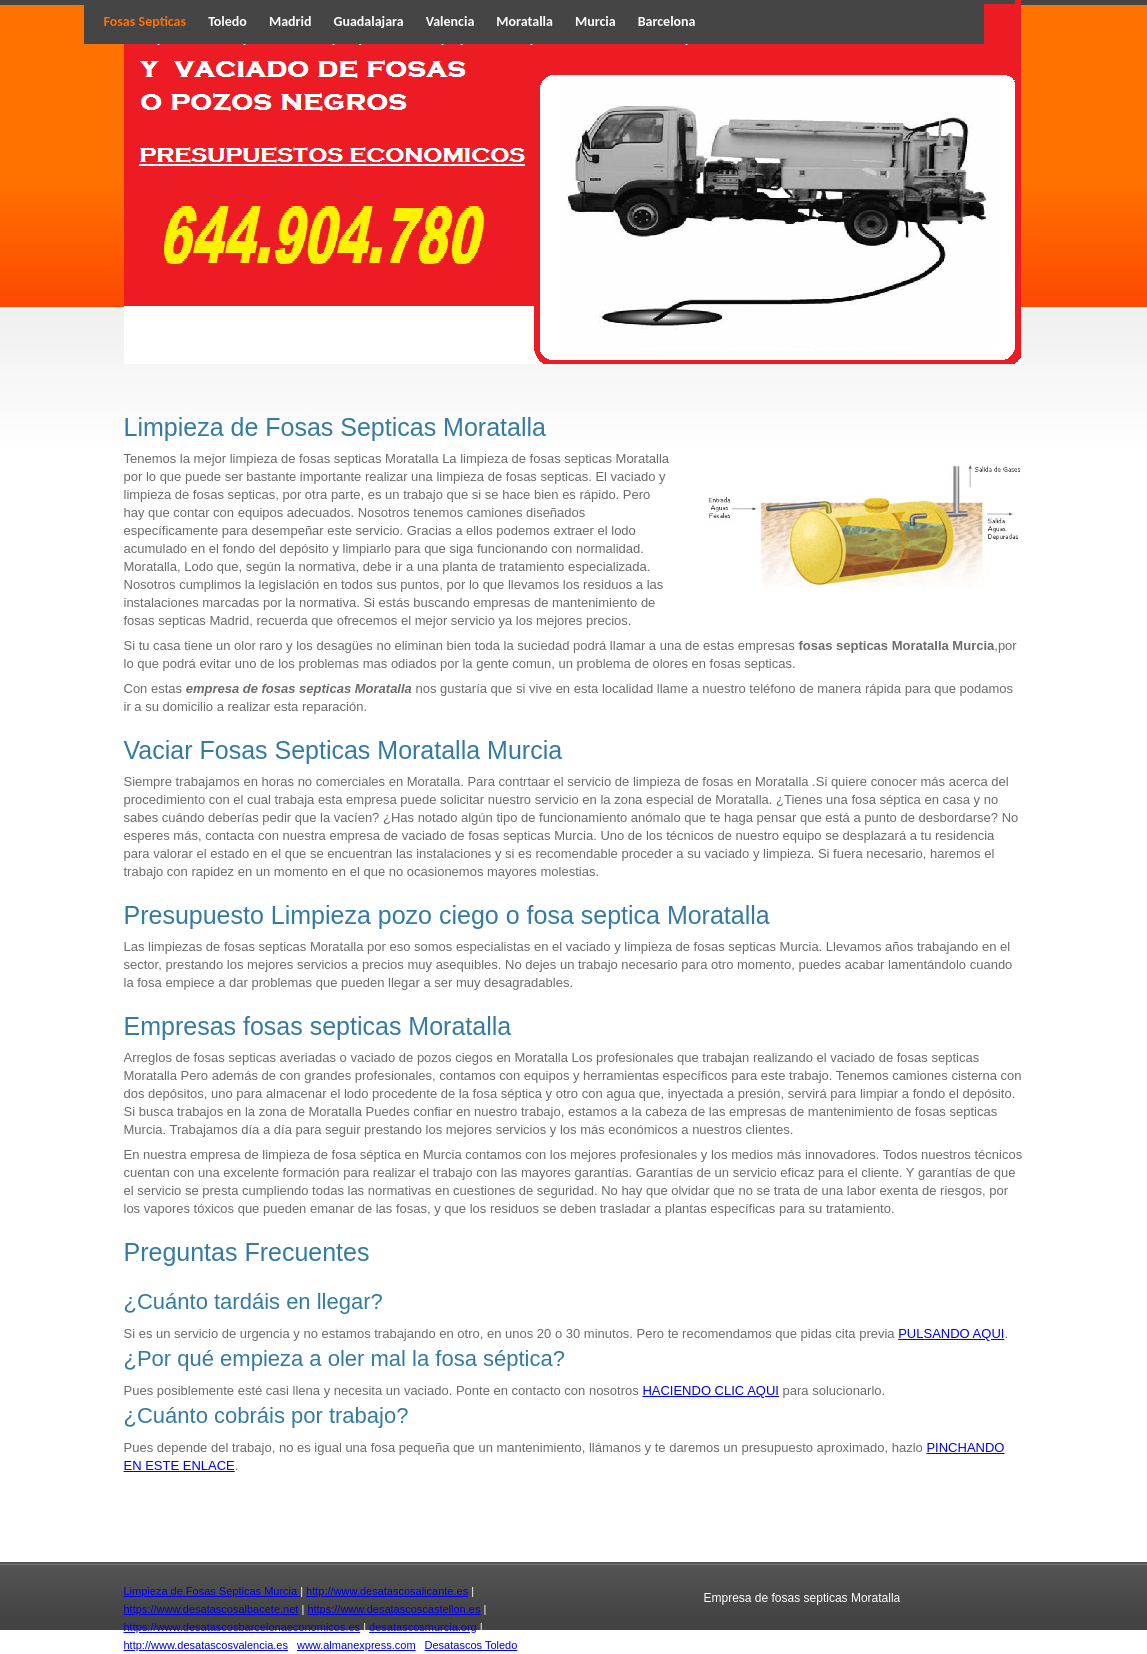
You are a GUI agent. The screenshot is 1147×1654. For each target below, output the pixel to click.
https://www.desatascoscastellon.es (393, 1609)
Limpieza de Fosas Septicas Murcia (212, 1591)
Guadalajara (369, 21)
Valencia (450, 21)
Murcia (595, 21)
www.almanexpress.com (356, 1645)
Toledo (227, 21)
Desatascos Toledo (471, 1645)
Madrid (290, 21)
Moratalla (524, 21)
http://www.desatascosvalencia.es (206, 1645)
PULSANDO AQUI (951, 1333)
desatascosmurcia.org (423, 1627)
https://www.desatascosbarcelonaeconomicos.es (242, 1627)
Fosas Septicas (145, 21)
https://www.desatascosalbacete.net (211, 1609)
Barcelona (667, 21)
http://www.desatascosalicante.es (387, 1591)
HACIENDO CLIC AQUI (710, 1390)
